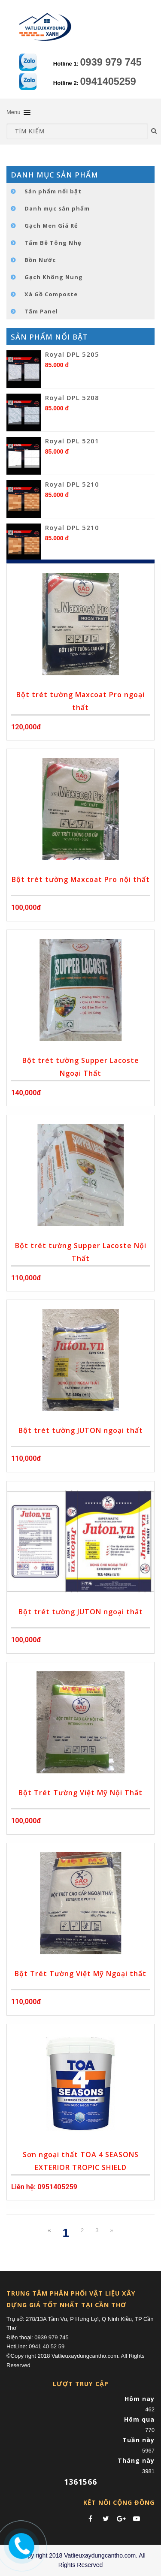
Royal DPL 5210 (72, 484)
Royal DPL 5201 (72, 440)
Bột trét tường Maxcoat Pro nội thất (81, 879)
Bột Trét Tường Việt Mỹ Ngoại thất (80, 1973)
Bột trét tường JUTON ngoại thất (80, 1430)
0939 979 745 (111, 62)
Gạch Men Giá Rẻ (51, 225)
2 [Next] (82, 2230)
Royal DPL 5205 (72, 354)
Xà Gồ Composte (51, 294)
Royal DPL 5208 (72, 397)
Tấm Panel (41, 311)
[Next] (111, 2230)
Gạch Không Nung (53, 277)
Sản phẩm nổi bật (53, 191)
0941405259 (108, 81)
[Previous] (49, 2230)
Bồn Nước (40, 260)
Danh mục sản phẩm (57, 208)
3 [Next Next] (96, 2230)
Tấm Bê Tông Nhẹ (53, 243)
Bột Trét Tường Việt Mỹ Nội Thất (80, 1792)
